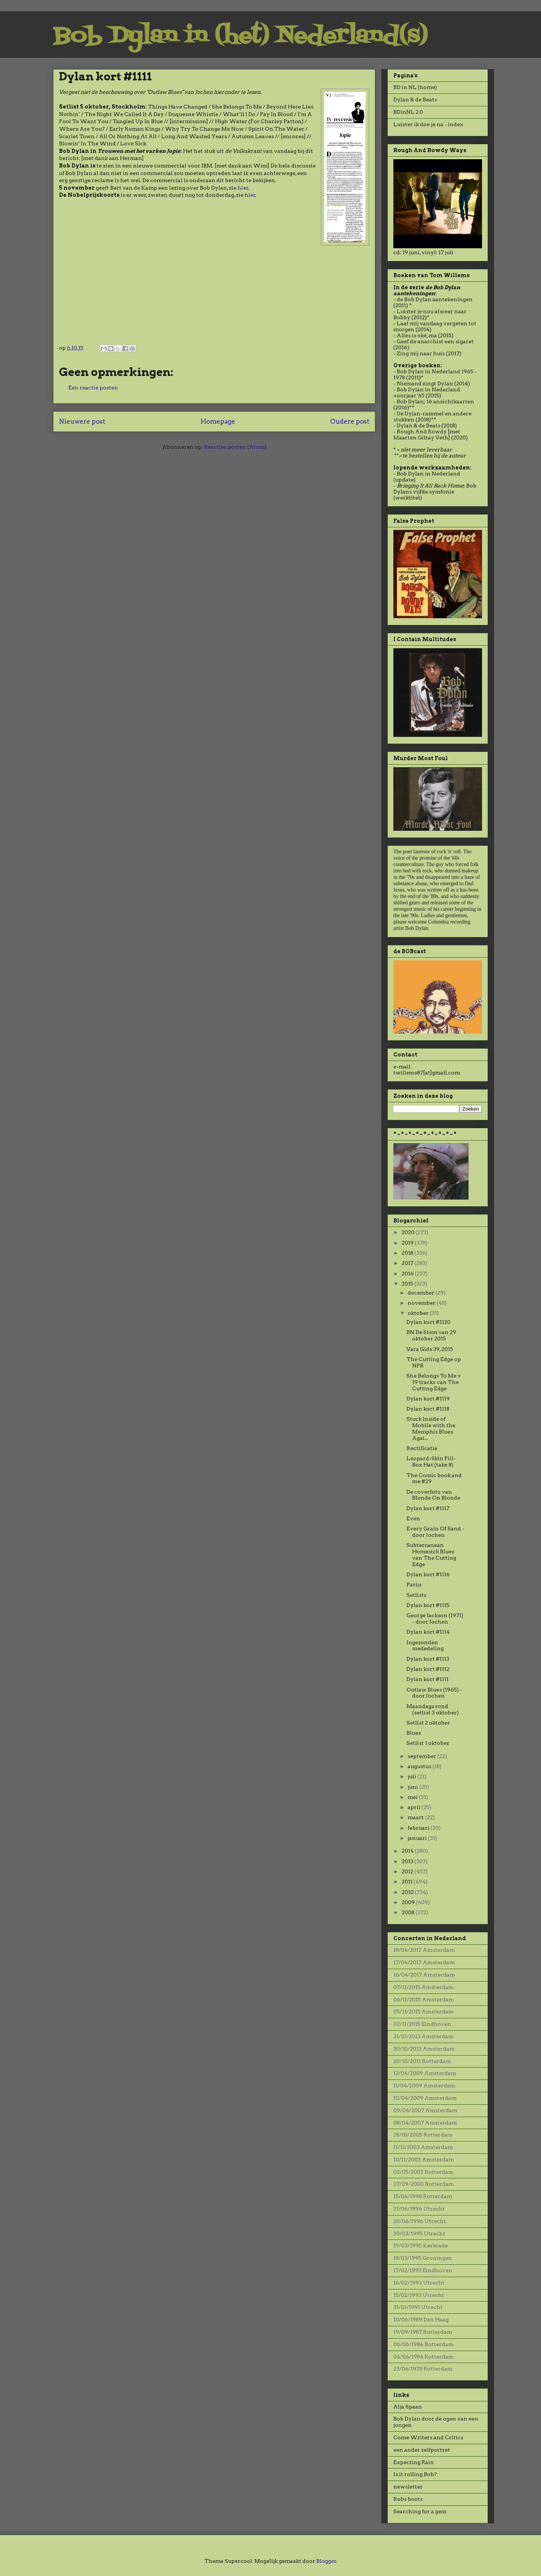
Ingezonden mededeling (425, 1645)
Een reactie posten (93, 388)
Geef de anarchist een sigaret (435, 341)
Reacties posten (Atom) (235, 447)
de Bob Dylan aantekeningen (435, 299)
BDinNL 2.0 (408, 112)
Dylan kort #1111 (428, 1679)
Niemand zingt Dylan (425, 383)
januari (418, 1838)
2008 (409, 1912)
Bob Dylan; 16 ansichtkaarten (435, 401)
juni (413, 1787)
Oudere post (349, 421)
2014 (408, 1851)
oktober (419, 1313)
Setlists (416, 1595)
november (422, 1303)
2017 (408, 1263)
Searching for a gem (419, 2511)
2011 (408, 1882)
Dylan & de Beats (415, 100)
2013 (408, 1861)
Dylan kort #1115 (428, 1605)
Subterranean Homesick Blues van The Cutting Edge (431, 1554)
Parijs (414, 1585)
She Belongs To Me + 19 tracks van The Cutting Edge (434, 1382)
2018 (408, 1253)
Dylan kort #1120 (428, 1322)
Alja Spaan (407, 2407)
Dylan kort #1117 (428, 1508)
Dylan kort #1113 (428, 1659)
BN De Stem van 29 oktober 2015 (431, 1335)
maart (416, 1817)
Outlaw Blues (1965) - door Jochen (434, 1693)
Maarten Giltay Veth (420, 438)
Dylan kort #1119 (428, 1399)
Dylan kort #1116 (428, 1574)
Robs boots (408, 2499)
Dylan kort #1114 (428, 1632)
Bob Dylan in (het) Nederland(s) (240, 37)
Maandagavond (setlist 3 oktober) (433, 1709)
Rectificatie (422, 1448)
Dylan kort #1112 (428, 1669)
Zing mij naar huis (421, 353)
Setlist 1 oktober (428, 1743)
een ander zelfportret (421, 2450)
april (415, 1807)
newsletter (408, 2487)
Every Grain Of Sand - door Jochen (435, 1532)
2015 (408, 1284)
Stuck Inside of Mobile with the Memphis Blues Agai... (431, 1428)
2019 (408, 1243)
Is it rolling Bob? (415, 2474)
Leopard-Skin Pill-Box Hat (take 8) (431, 1461)
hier (242, 188)
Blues (414, 1733)
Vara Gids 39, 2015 (430, 1349)
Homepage (218, 421)
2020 (409, 1232)
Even (413, 1518)
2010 (408, 1892)
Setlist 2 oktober (428, 1723)
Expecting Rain (413, 2462)
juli (412, 1776)
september (422, 1756)
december (421, 1293)
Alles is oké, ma (417, 335)
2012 (408, 1871)
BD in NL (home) (415, 87)
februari (419, 1828)
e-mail (402, 1067)
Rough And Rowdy (422, 432)
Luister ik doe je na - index (428, 124)
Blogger (326, 2561)
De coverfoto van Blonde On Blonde (433, 1495)
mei (413, 1797)
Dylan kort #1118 (428, 1409)
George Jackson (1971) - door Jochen (435, 1618)
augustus (420, 1766)
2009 (409, 1902)
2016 (408, 1274)
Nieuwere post (82, 421)
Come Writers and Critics (428, 2437)
